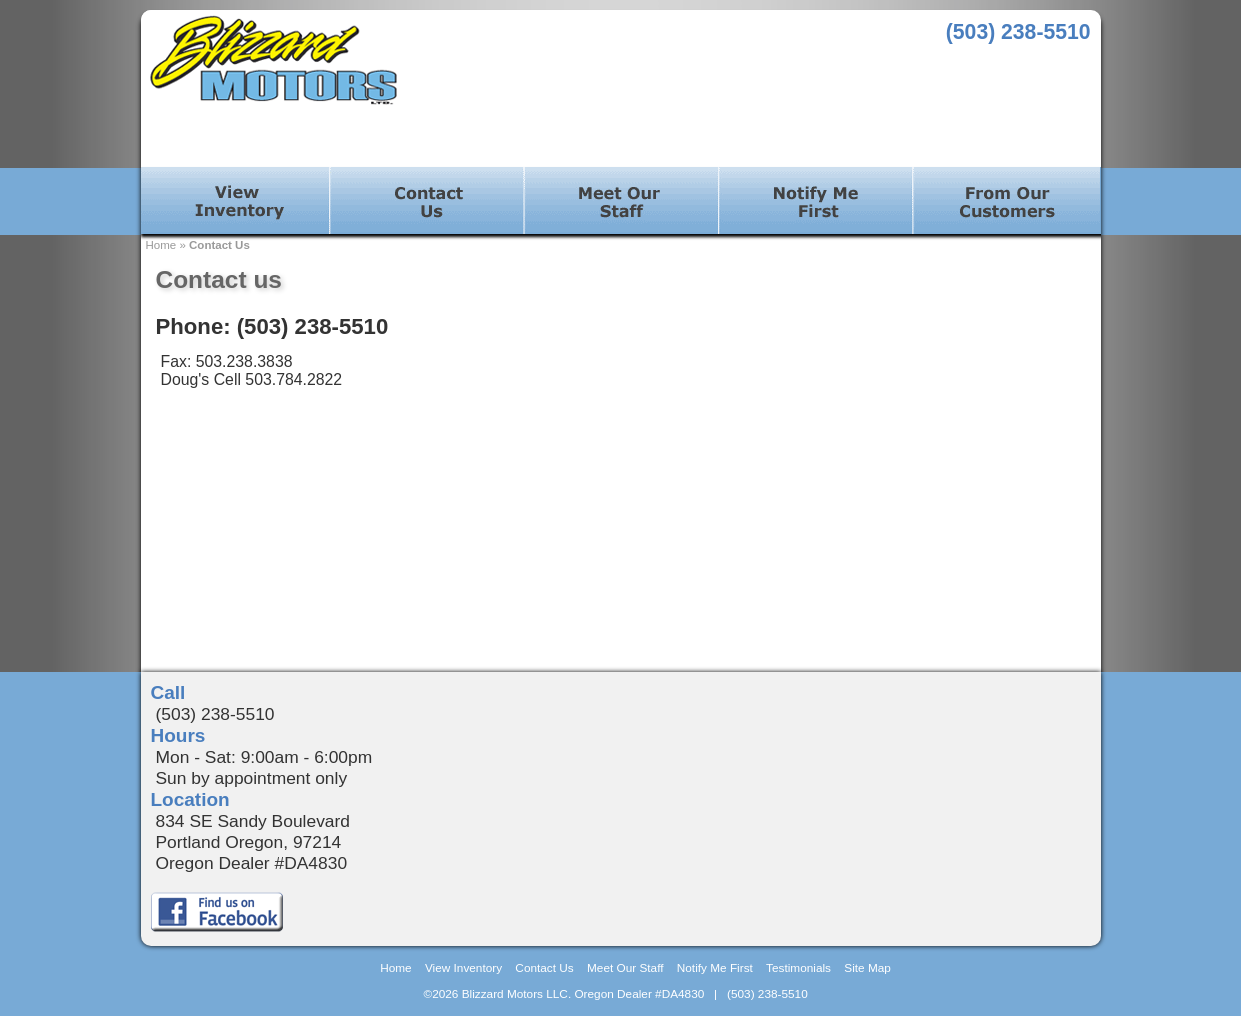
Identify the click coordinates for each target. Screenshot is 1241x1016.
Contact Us (219, 245)
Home (161, 245)
